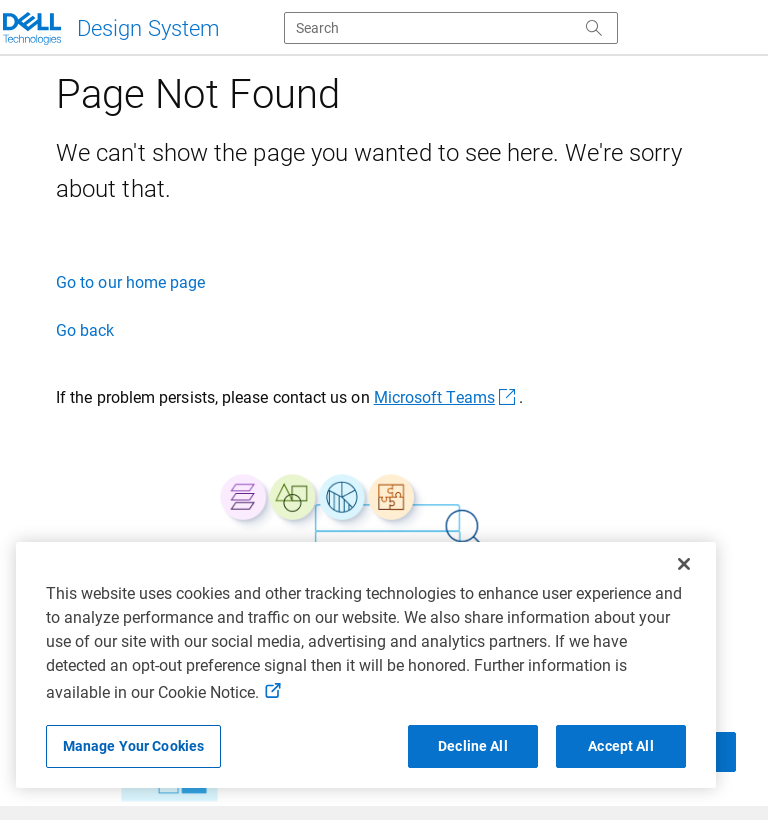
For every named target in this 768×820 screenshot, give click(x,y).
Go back (85, 330)
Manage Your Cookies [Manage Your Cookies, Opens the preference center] (134, 746)
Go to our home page (131, 282)
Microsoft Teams (446, 397)
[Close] (684, 564)
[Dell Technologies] (110, 28)
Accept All (620, 746)
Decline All (473, 746)
